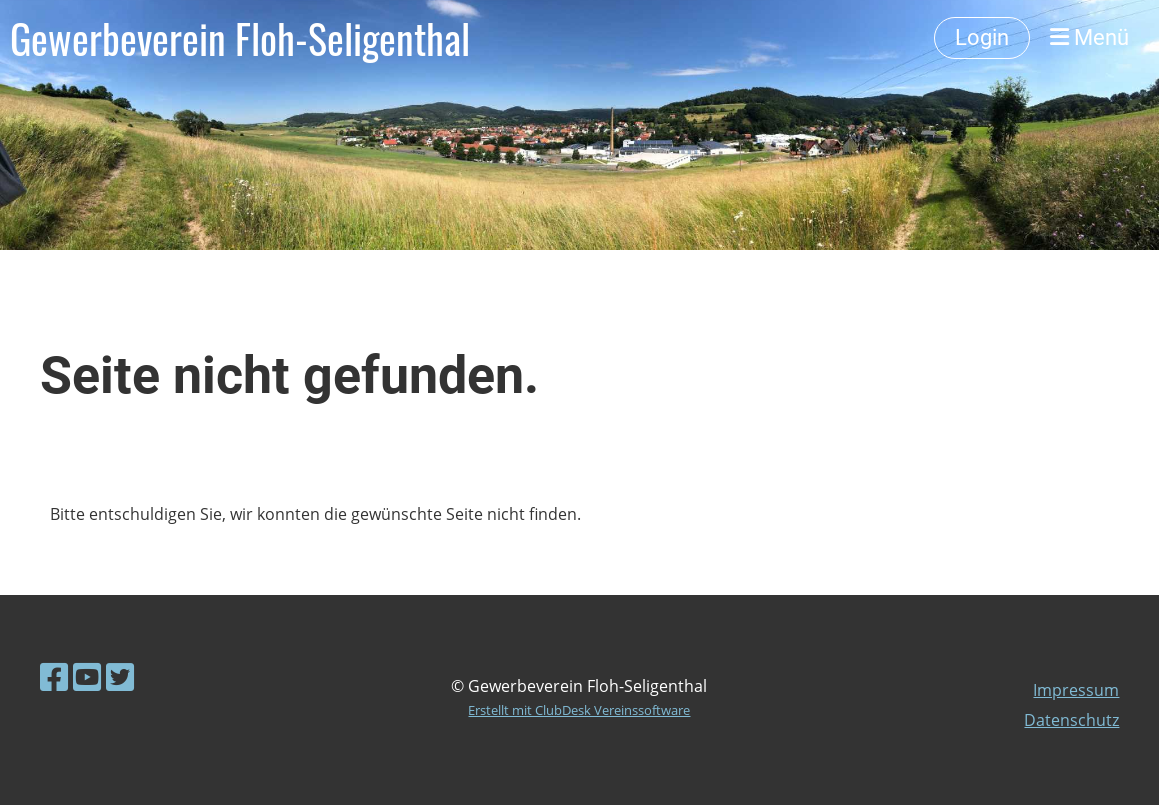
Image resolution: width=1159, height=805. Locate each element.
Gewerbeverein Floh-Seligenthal (240, 38)
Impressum (1076, 690)
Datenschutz (1071, 720)
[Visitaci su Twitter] (120, 676)
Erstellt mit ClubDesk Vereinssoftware (579, 710)
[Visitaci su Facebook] (54, 676)
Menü (1089, 37)
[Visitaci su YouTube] (87, 676)
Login (982, 37)
